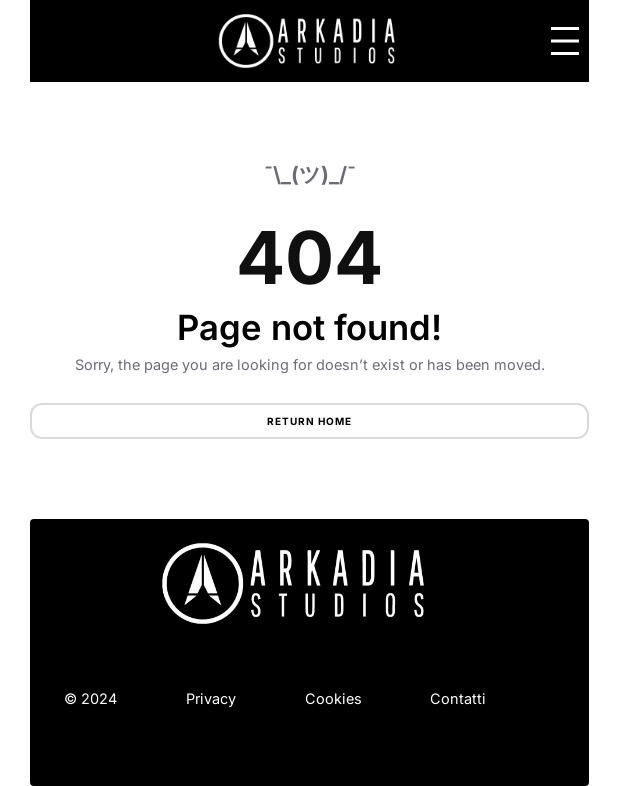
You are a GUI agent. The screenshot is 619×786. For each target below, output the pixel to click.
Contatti (458, 698)
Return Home (309, 421)
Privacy (211, 698)
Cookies (333, 698)
